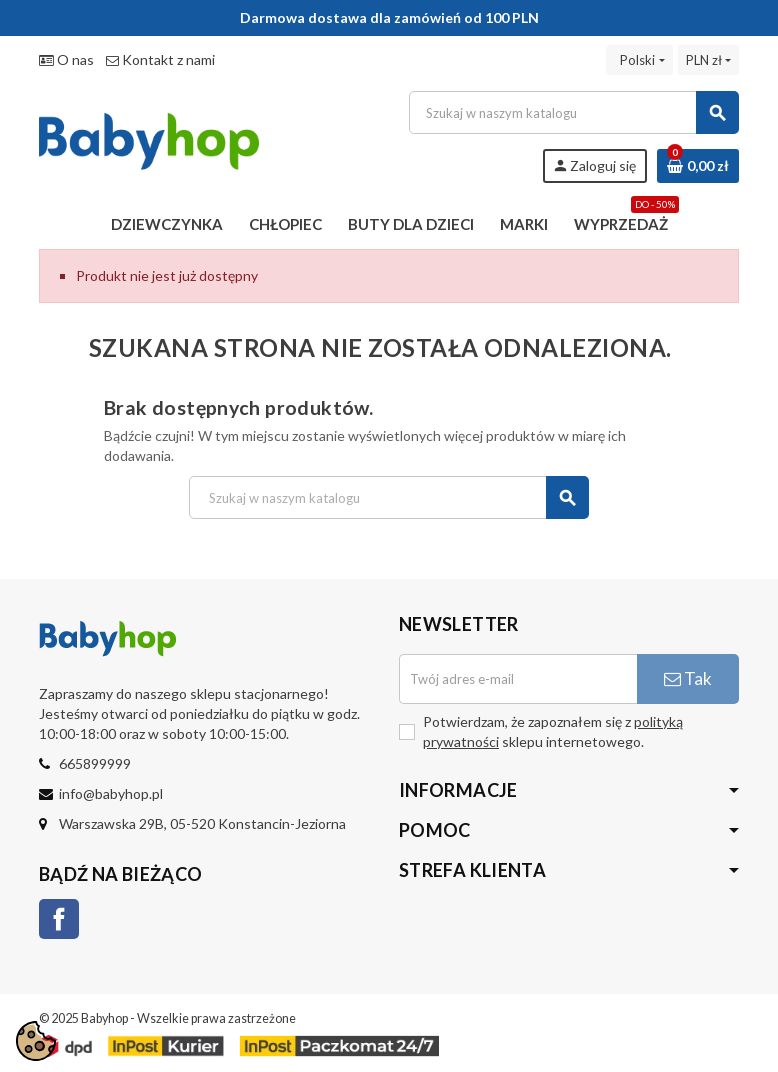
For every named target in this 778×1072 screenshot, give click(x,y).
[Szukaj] (573, 112)
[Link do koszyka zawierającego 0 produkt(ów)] (698, 166)
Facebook (59, 919)
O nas (66, 59)
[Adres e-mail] (518, 679)
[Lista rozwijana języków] (639, 60)
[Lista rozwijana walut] (708, 60)
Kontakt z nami (160, 59)
